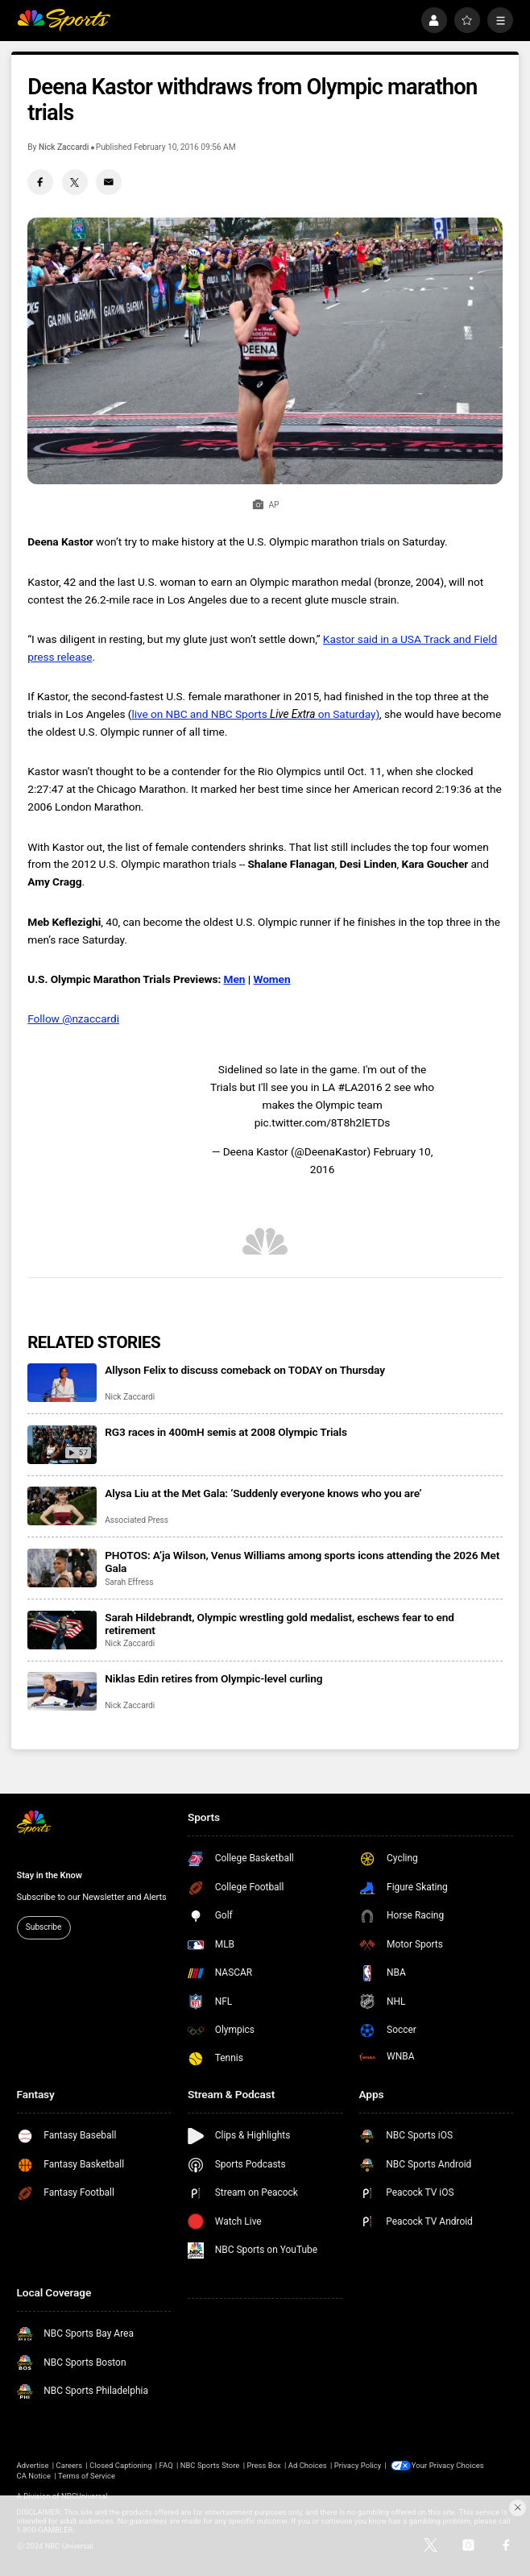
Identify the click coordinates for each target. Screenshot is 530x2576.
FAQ (166, 2465)
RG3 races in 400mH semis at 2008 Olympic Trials (226, 1431)
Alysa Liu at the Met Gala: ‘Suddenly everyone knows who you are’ (263, 1493)
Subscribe (43, 1927)
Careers (69, 2465)
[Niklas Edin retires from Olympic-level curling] (62, 1691)
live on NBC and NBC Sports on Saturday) (255, 713)
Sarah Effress (129, 1582)
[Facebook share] (40, 182)
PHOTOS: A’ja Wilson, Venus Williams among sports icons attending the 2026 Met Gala (302, 1561)
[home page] (64, 20)
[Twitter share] (75, 182)
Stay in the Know (49, 1875)
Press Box (263, 2465)
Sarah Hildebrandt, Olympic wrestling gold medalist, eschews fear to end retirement (279, 1623)
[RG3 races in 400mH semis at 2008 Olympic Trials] (62, 1444)
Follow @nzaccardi (73, 1018)
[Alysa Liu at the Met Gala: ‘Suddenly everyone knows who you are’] (62, 1506)
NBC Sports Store (210, 2465)
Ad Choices (307, 2465)
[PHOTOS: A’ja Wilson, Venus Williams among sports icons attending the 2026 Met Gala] (62, 1568)
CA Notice (34, 2475)
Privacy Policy (358, 2465)
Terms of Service (86, 2475)
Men (235, 979)
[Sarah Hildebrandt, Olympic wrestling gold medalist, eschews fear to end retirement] (62, 1630)
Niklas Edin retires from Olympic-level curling (213, 1678)
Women (271, 979)
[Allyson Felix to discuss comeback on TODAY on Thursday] (62, 1382)
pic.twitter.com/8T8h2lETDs (323, 1122)
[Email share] (109, 182)
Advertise (33, 2465)
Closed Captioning (120, 2465)
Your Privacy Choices (449, 2465)
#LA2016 (359, 1087)
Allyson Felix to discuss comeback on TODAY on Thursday (245, 1369)
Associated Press (136, 1520)
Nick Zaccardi (64, 147)
